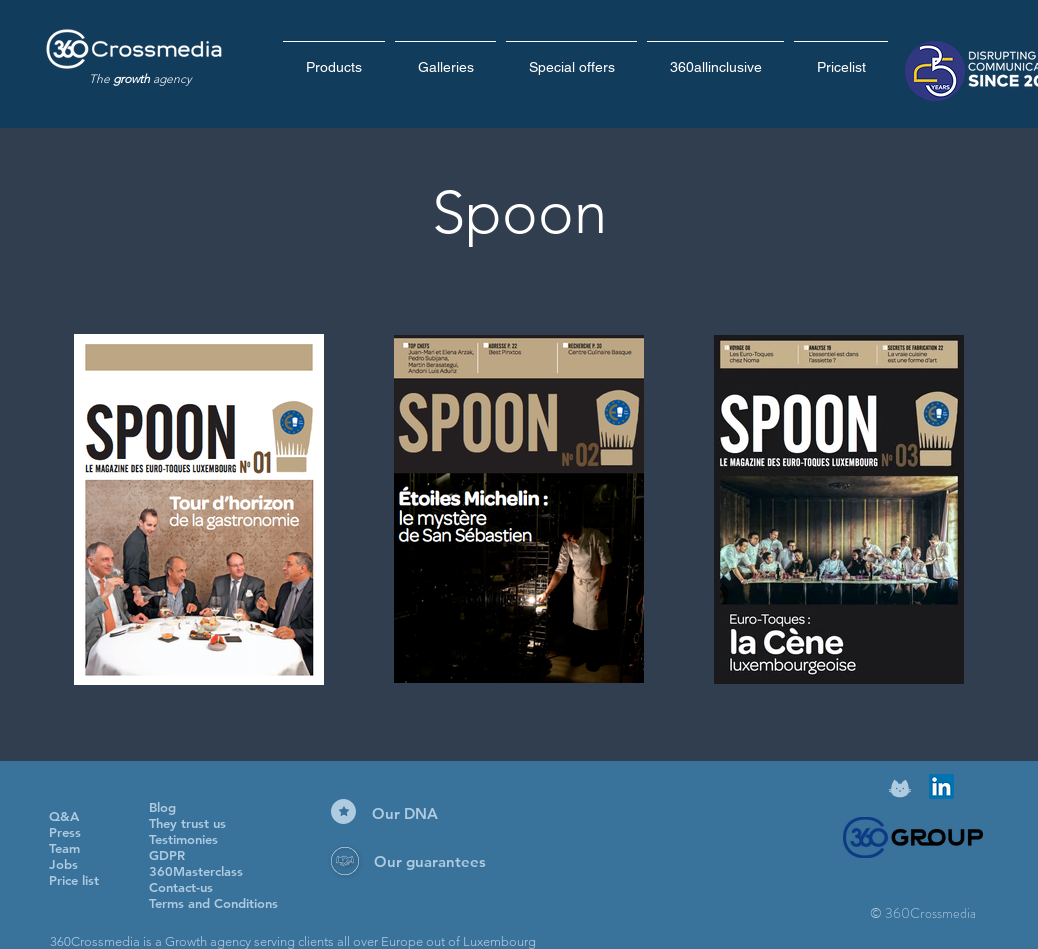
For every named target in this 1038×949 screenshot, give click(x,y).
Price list (74, 880)
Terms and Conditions (213, 903)
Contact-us (181, 887)
